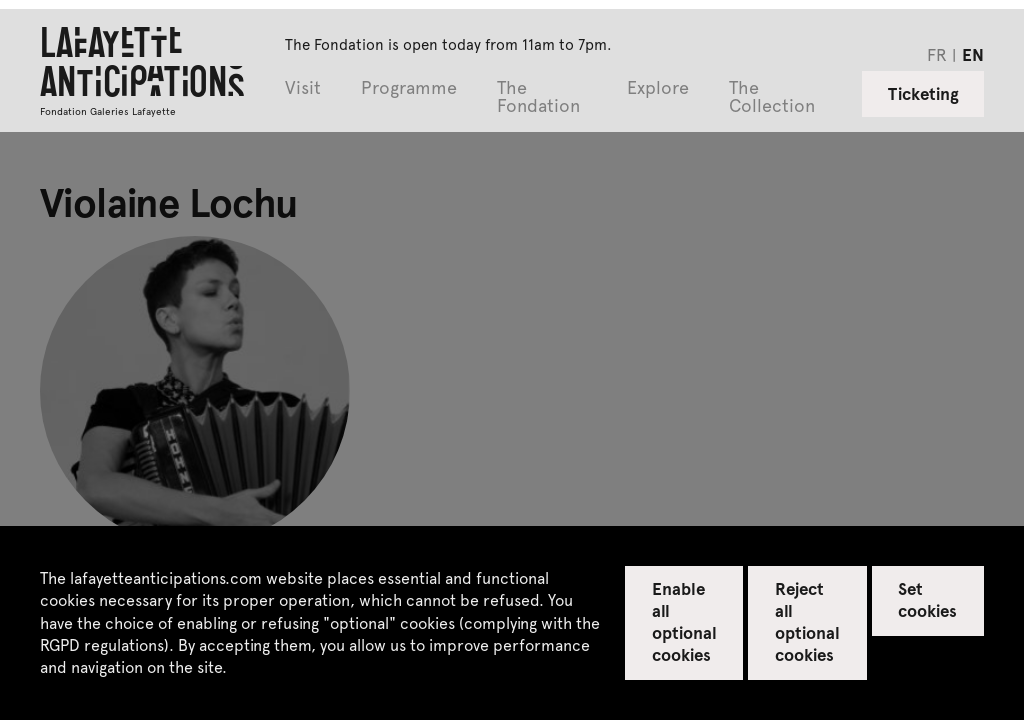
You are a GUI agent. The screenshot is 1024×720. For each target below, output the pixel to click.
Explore (658, 88)
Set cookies (927, 599)
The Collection (772, 97)
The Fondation (538, 97)
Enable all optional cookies (684, 621)
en (973, 54)
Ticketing (923, 93)
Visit (303, 88)
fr (937, 54)
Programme (409, 88)
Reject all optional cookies (807, 621)
